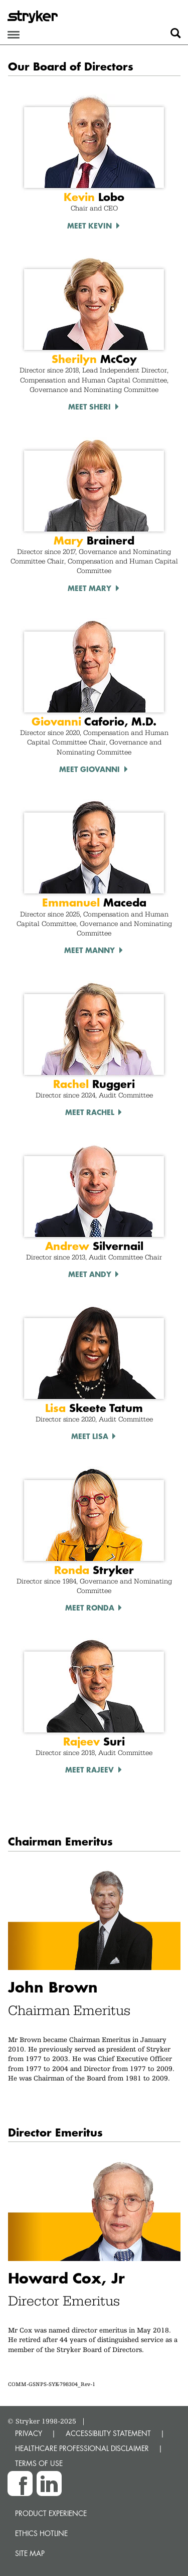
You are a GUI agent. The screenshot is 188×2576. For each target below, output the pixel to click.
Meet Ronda (89, 1607)
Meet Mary (89, 588)
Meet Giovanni (89, 769)
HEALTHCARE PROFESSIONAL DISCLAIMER (82, 2448)
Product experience (51, 2513)
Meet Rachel (89, 1112)
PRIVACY (28, 2433)
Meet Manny (89, 950)
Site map (30, 2553)
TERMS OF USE (39, 2463)
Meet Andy (89, 1274)
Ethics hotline (41, 2533)
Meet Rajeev (89, 1769)
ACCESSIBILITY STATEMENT (108, 2433)
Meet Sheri (89, 407)
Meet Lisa (89, 1436)
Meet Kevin (89, 225)
